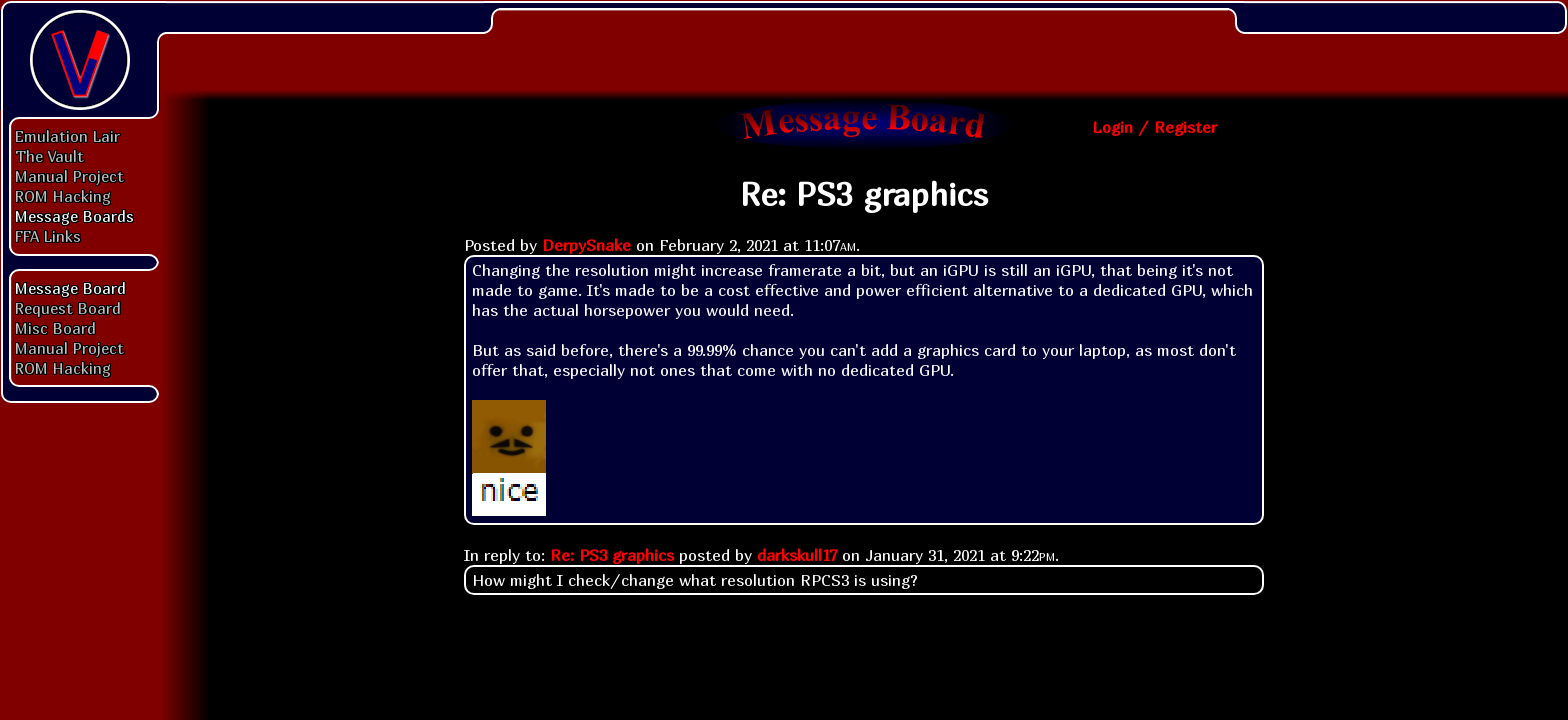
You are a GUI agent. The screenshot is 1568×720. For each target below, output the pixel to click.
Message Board (70, 288)
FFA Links (48, 236)
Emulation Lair (67, 136)
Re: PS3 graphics (612, 555)
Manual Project (69, 176)
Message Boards (74, 216)
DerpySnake (586, 245)
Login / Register (1154, 127)
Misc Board (55, 328)
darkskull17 (797, 555)
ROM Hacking (63, 196)
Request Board (68, 308)
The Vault (49, 156)
